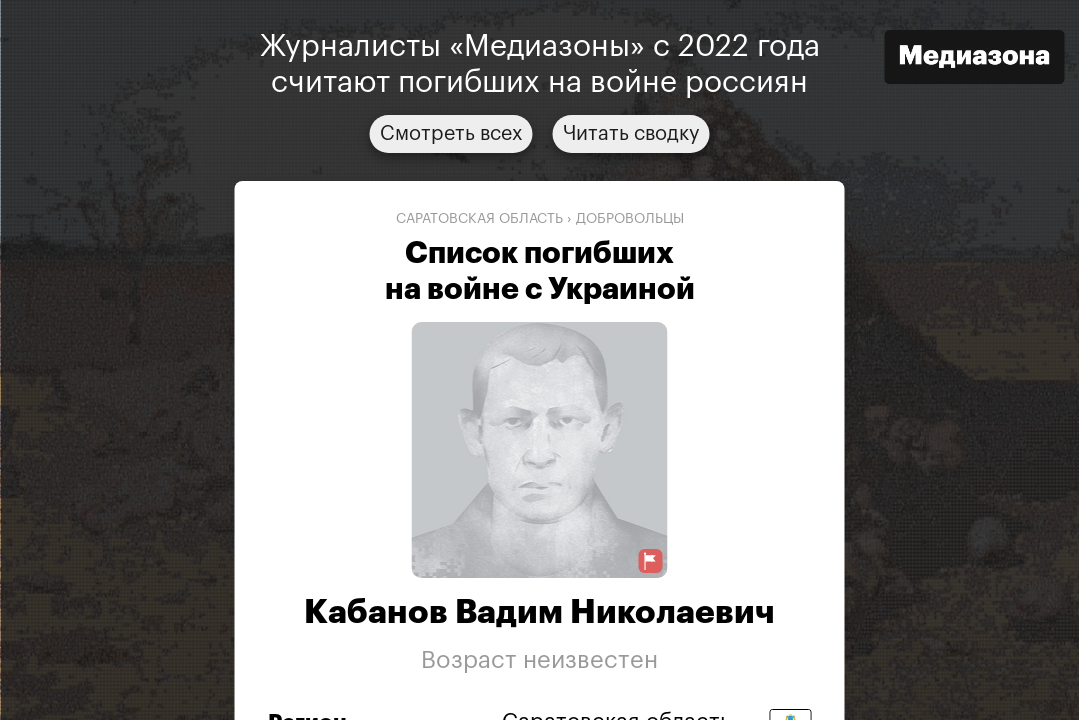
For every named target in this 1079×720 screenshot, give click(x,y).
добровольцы (630, 219)
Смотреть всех (451, 134)
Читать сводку (631, 134)
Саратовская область (479, 219)
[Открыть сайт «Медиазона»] (974, 59)
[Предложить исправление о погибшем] (651, 561)
